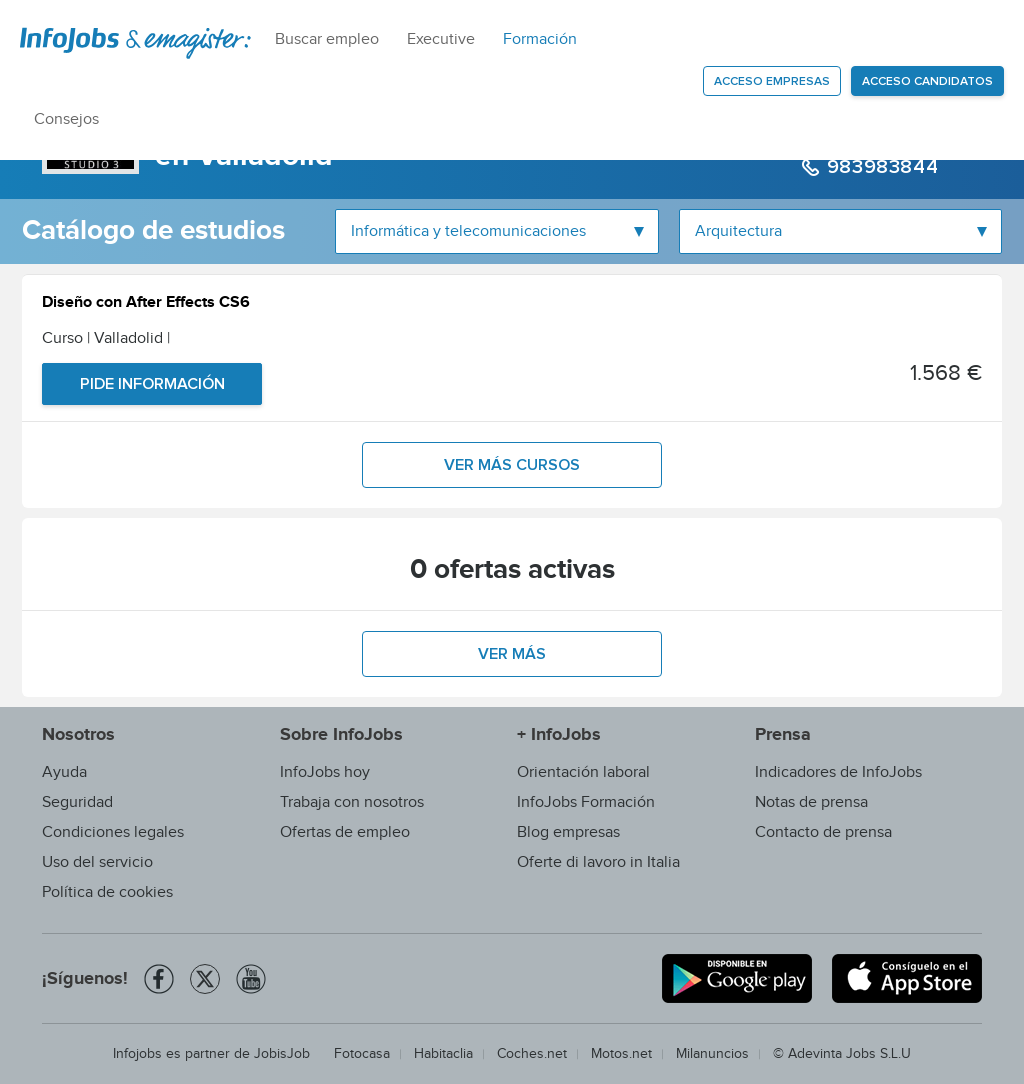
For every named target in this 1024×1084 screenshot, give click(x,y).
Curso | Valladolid (106, 338)
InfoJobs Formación (586, 802)
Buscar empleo (327, 39)
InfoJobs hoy (325, 772)
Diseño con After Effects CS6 (146, 304)
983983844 (879, 167)
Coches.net (532, 1054)
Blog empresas (568, 832)
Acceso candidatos (927, 82)
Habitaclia (443, 1054)
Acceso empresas (772, 82)
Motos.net (621, 1054)
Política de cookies (107, 892)
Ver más (512, 654)
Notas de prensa (811, 802)
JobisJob (282, 1054)
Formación (540, 39)
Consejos (66, 119)
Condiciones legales (113, 832)
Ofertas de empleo (345, 832)
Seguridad (77, 802)
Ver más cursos (512, 465)
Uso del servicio (97, 862)
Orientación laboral (583, 772)
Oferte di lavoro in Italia (598, 862)
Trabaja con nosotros (352, 802)
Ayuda (64, 772)
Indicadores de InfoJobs (838, 772)
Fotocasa (362, 1054)
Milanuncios (712, 1054)
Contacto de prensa (823, 832)
